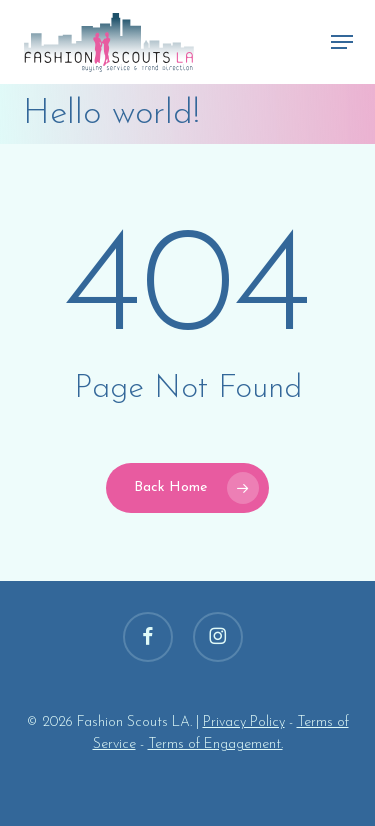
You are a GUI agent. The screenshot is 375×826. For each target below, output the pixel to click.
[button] (342, 42)
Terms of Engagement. (215, 744)
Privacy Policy (244, 722)
